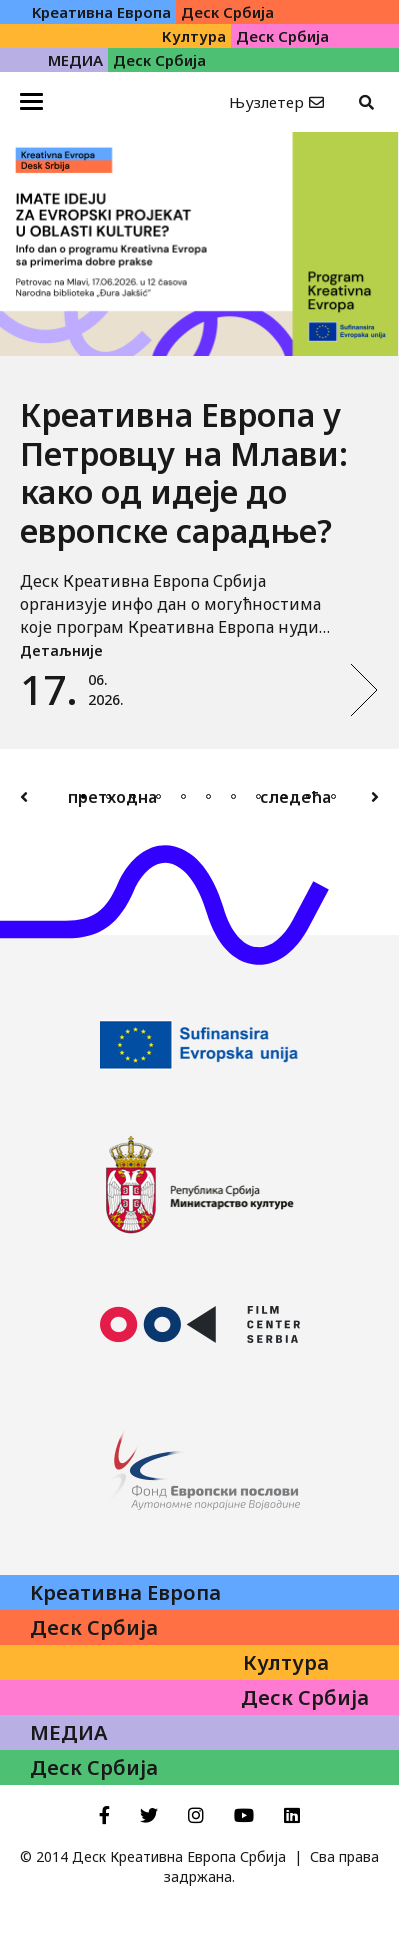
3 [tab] (133, 796)
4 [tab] (158, 796)
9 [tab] (283, 796)
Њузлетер (266, 102)
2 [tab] (108, 796)
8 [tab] (258, 796)
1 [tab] (83, 796)
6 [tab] (208, 796)
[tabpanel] (199, 440)
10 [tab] (308, 796)
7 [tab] (233, 796)
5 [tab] (183, 796)
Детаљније (61, 650)
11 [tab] (333, 796)
